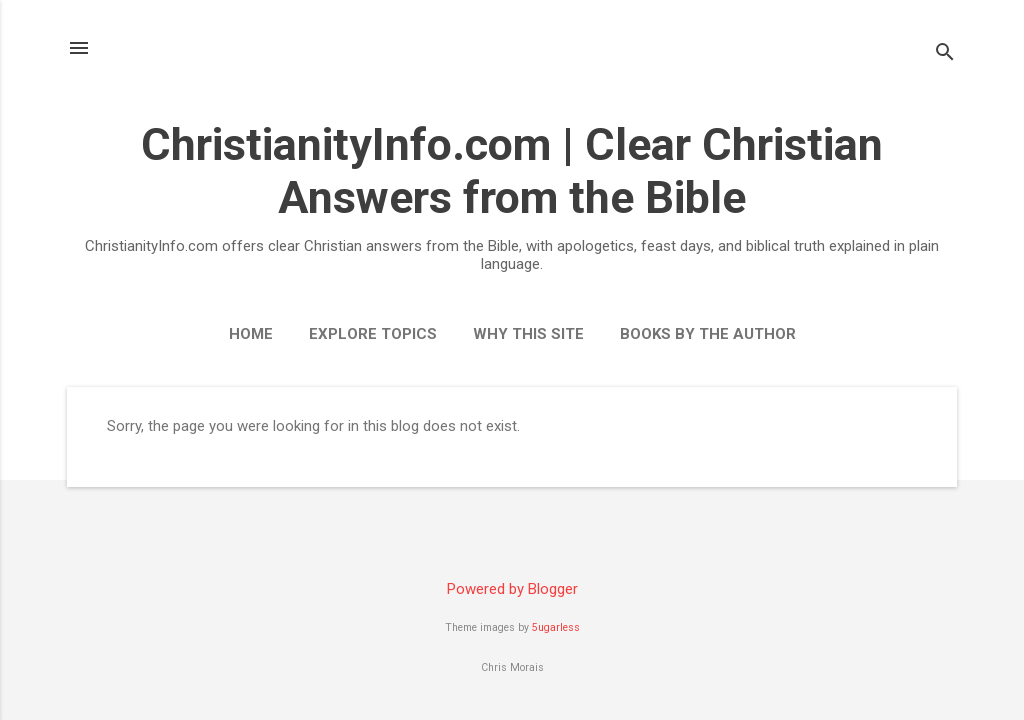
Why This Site (528, 334)
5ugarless (556, 627)
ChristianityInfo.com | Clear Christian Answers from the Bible (512, 171)
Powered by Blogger (512, 589)
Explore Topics (373, 334)
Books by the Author (708, 334)
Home (251, 334)
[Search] (945, 54)
